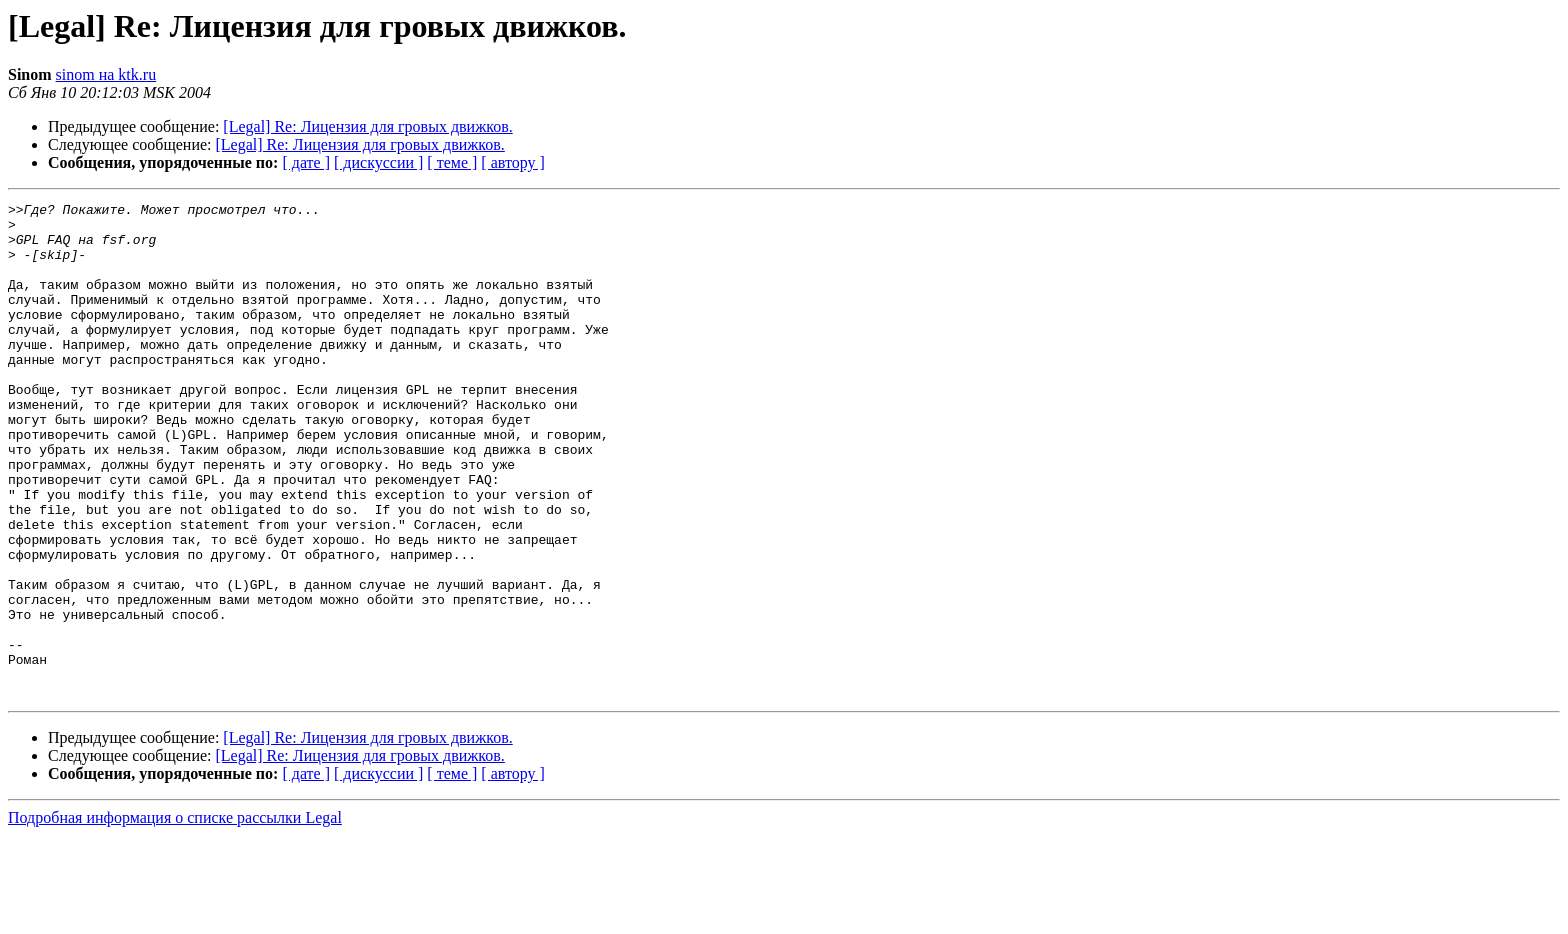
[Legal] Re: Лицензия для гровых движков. (367, 126)
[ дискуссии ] (378, 162)
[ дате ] (306, 162)
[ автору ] (512, 162)
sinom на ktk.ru (106, 74)
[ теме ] (452, 162)
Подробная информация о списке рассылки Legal (175, 916)
